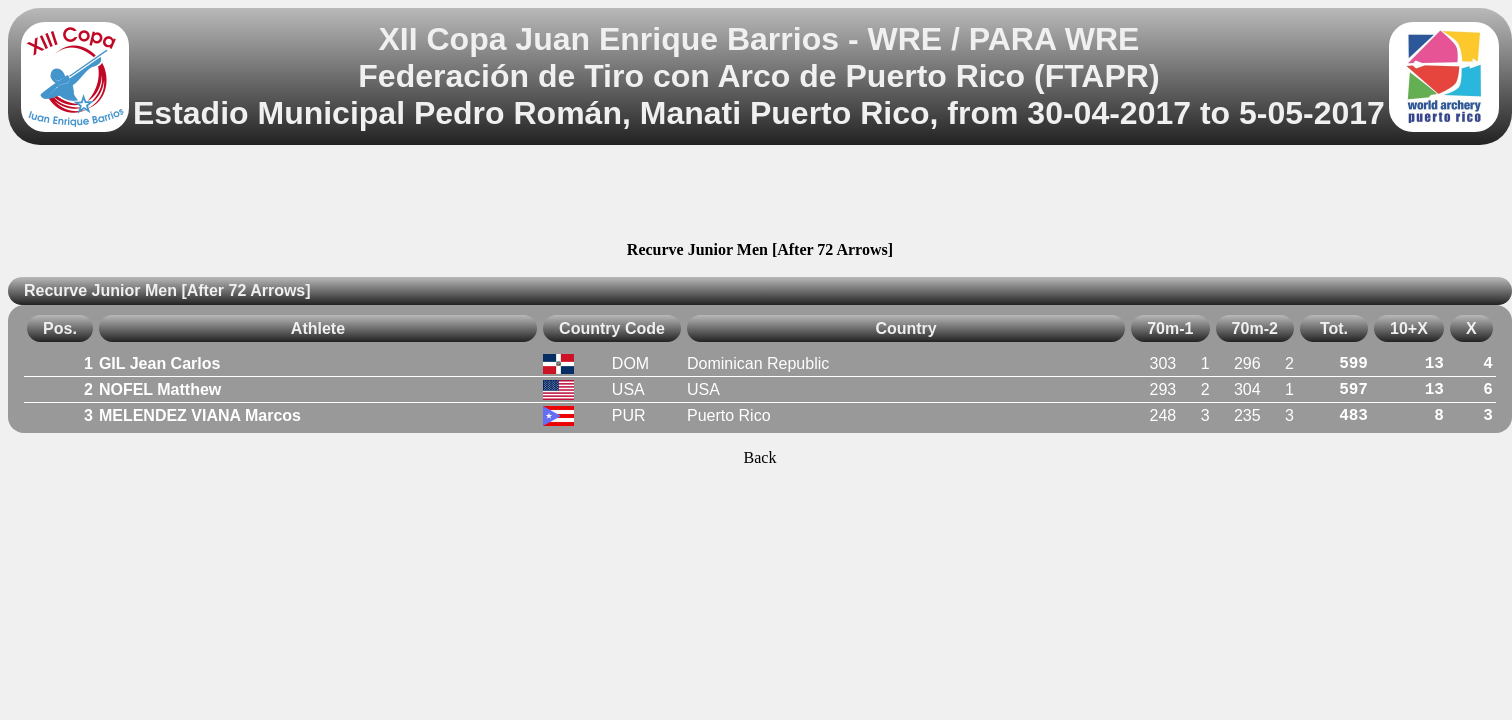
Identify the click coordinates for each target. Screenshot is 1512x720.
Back (760, 457)
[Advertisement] (760, 196)
